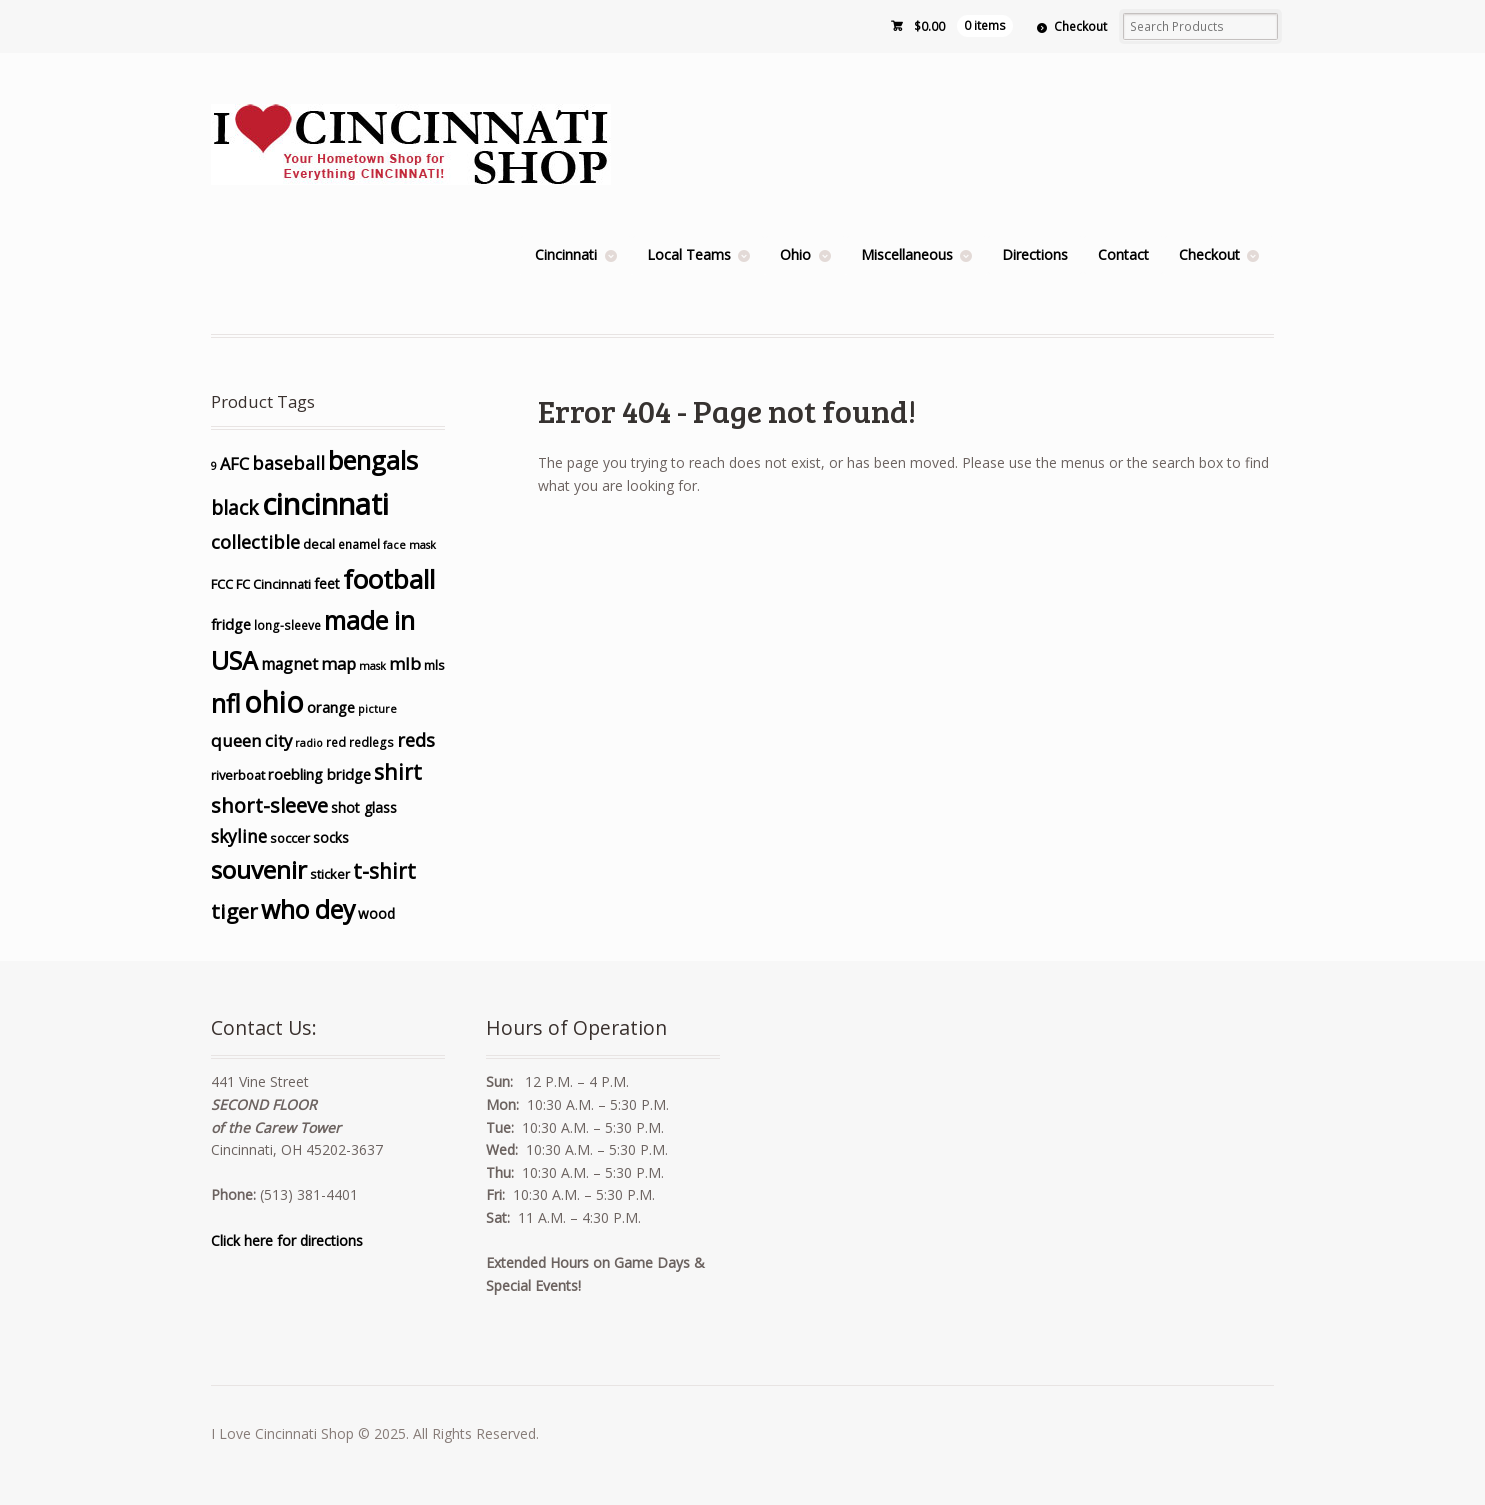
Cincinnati (566, 254)
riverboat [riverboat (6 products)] (238, 775)
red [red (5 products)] (336, 742)
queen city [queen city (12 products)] (251, 740)
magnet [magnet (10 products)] (289, 664)
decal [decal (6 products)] (319, 544)
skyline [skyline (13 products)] (239, 836)
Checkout (1080, 26)
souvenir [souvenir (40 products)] (259, 869)
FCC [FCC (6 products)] (222, 584)
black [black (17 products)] (235, 508)
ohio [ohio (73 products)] (274, 702)
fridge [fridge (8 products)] (231, 624)
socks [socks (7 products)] (331, 837)
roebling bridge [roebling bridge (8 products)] (319, 774)
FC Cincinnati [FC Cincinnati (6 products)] (273, 584)
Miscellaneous (907, 254)
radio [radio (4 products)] (309, 743)
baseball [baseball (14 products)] (288, 463)
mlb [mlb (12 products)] (405, 663)
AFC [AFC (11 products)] (234, 463)
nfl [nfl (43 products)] (226, 703)
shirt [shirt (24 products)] (398, 771)
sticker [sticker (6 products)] (330, 874)
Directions (1035, 254)
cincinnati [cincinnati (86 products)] (325, 504)
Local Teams (689, 254)
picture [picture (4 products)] (377, 709)
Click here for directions (287, 1240)
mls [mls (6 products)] (434, 665)
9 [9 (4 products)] (214, 466)
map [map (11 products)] (338, 663)
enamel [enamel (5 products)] (359, 544)
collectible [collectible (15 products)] (255, 542)
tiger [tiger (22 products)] (234, 911)
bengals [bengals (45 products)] (373, 460)
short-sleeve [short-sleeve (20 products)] (269, 805)
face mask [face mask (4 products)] (409, 545)
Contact (1123, 254)
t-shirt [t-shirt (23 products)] (384, 871)
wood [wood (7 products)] (376, 913)
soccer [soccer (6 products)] (290, 838)
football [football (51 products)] (389, 579)
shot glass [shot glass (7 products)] (364, 807)
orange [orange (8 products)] (331, 707)
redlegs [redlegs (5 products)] (371, 742)
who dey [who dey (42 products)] (308, 909)
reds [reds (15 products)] (416, 740)
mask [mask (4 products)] (372, 666)
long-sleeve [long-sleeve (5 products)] (287, 625)
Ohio (795, 254)
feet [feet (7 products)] (327, 583)
